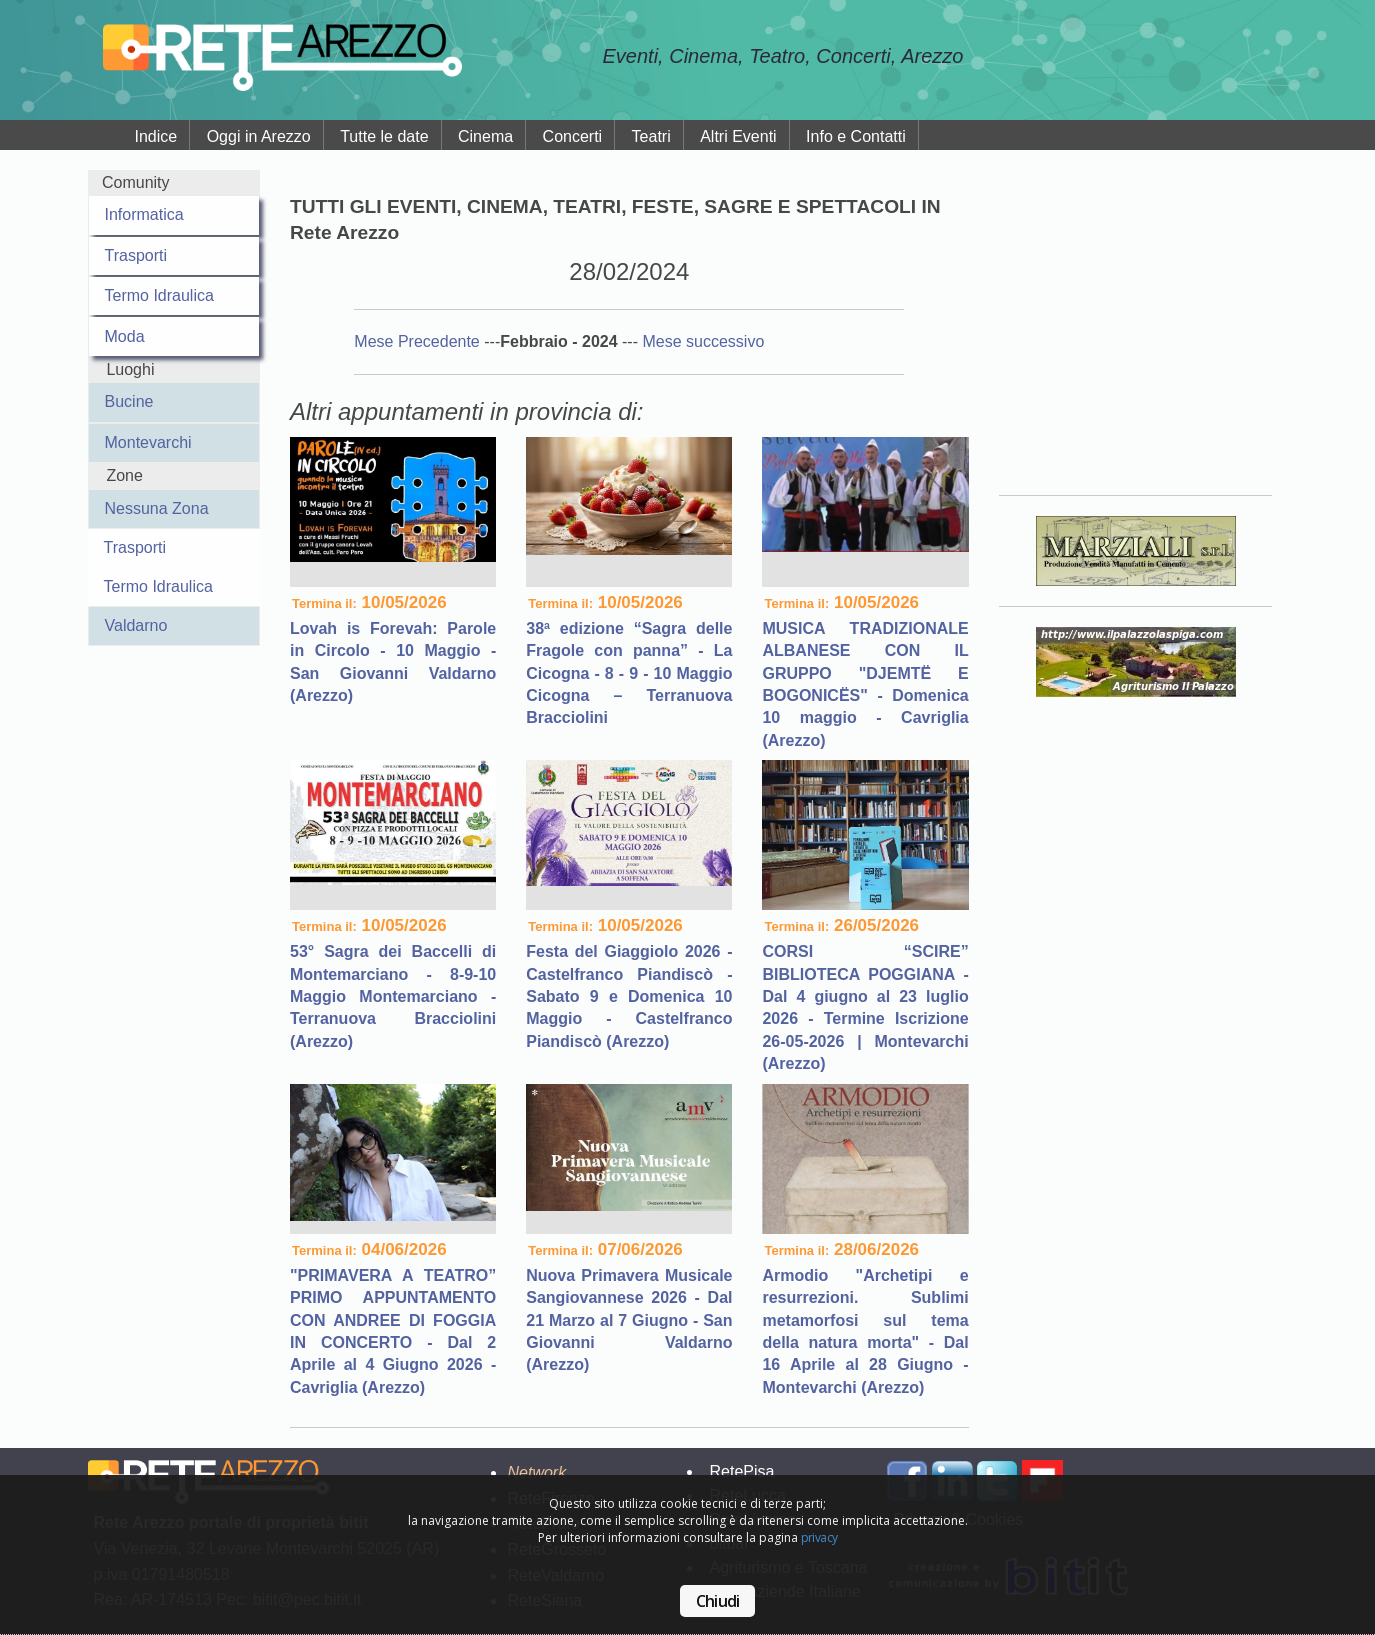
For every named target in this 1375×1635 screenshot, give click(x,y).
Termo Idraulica (159, 295)
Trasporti (136, 255)
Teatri (651, 136)
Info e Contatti (856, 136)
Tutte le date (384, 136)
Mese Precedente (419, 341)
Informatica (144, 214)
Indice (156, 136)
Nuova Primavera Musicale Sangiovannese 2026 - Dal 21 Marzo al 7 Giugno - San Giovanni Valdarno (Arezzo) (629, 1320)
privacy (819, 1537)
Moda (125, 336)
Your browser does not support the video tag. (1136, 319)
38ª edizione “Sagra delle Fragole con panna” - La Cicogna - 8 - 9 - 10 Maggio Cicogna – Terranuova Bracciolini (629, 673)
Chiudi (717, 1601)
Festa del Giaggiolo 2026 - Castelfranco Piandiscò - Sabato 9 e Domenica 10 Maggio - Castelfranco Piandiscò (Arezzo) (629, 996)
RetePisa (741, 1471)
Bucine (129, 401)
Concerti (573, 136)
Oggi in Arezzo (259, 136)
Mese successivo (703, 341)
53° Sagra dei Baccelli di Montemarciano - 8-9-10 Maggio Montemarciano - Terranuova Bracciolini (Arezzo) (393, 996)
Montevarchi (148, 442)
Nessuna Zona (157, 508)
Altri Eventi (738, 136)
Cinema (485, 136)
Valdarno (136, 625)
